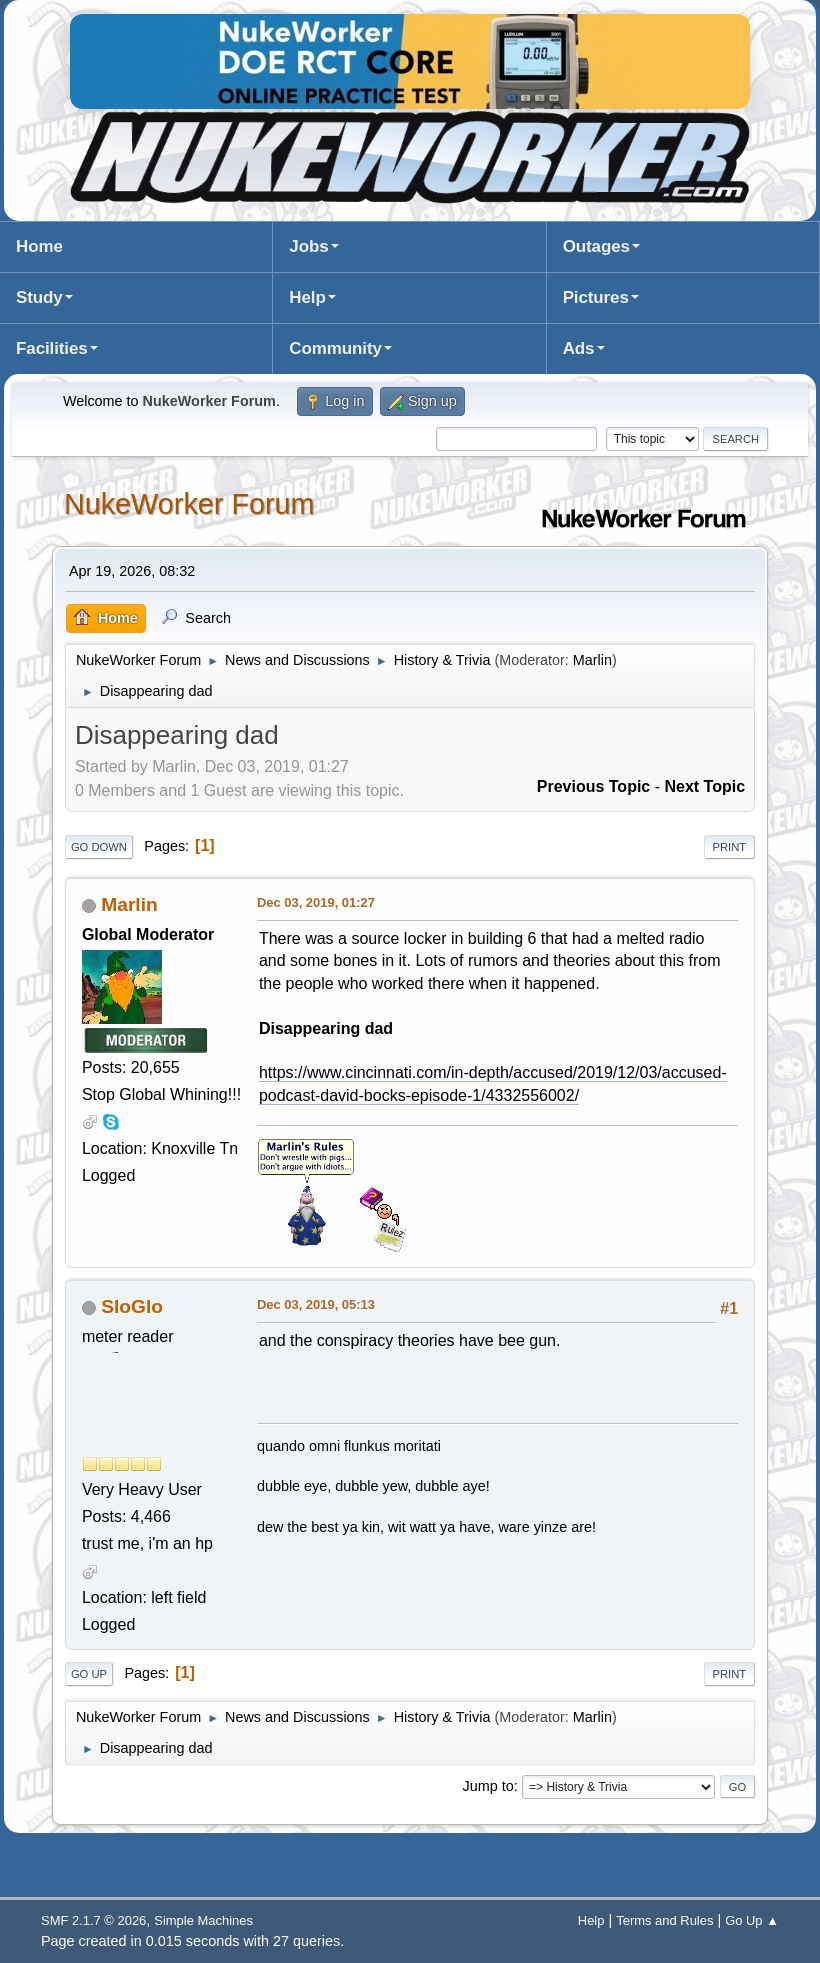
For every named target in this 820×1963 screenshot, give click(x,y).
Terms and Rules (664, 1920)
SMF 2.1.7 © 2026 (93, 1920)
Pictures (596, 297)
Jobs (308, 246)
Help (307, 297)
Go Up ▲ (752, 1920)
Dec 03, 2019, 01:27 (316, 902)
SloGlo (132, 1306)
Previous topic (594, 786)
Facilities (52, 348)
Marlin (592, 660)
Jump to (488, 1786)
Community (335, 348)
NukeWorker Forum (189, 504)
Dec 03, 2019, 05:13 (316, 1304)
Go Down (99, 847)
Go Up (89, 1674)
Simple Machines (203, 1920)
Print (730, 847)
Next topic (704, 786)
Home (39, 246)
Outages (596, 246)
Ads (579, 348)
